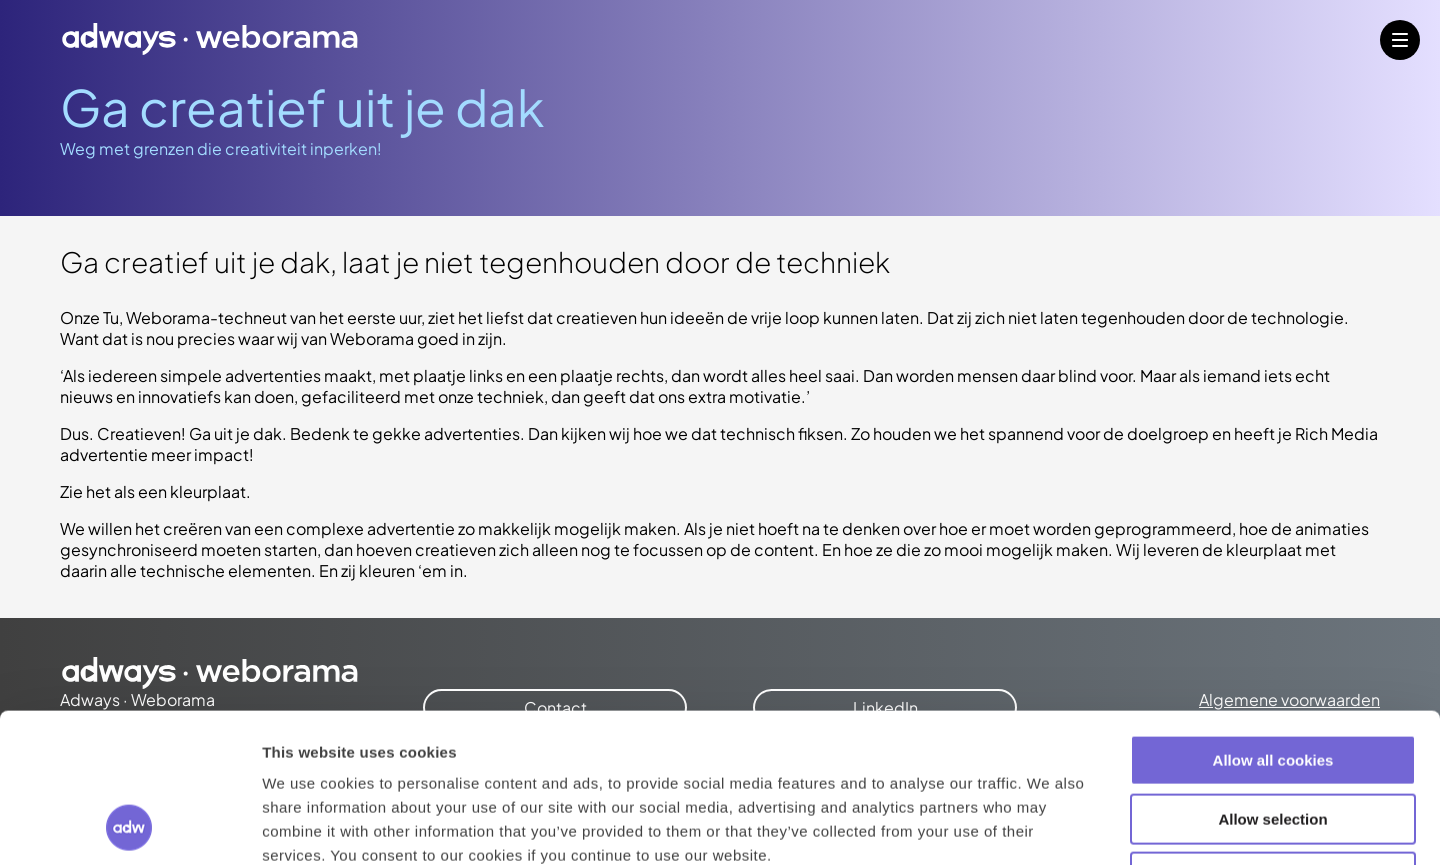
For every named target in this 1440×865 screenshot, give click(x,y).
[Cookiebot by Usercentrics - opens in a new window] (129, 826)
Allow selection (1272, 679)
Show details (1049, 825)
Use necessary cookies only (1273, 737)
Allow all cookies (1273, 620)
